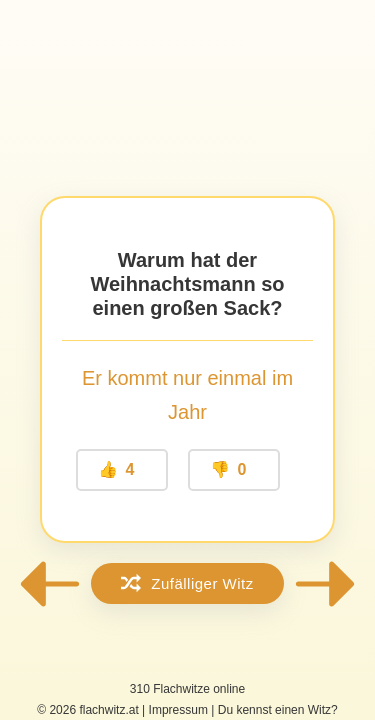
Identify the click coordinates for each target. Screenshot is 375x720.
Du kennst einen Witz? (278, 710)
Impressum (178, 710)
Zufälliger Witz (187, 583)
